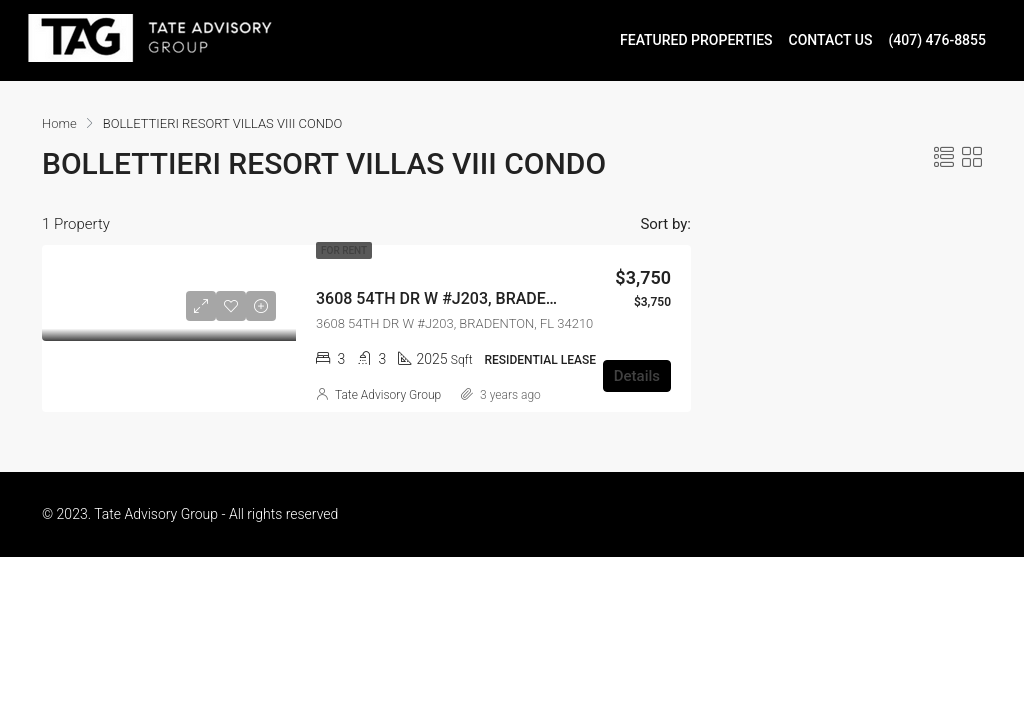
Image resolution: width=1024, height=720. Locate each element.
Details (637, 376)
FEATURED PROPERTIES (696, 40)
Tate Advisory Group (388, 395)
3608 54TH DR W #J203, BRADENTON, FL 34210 (489, 298)
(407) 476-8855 (937, 40)
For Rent (344, 250)
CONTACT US (831, 40)
